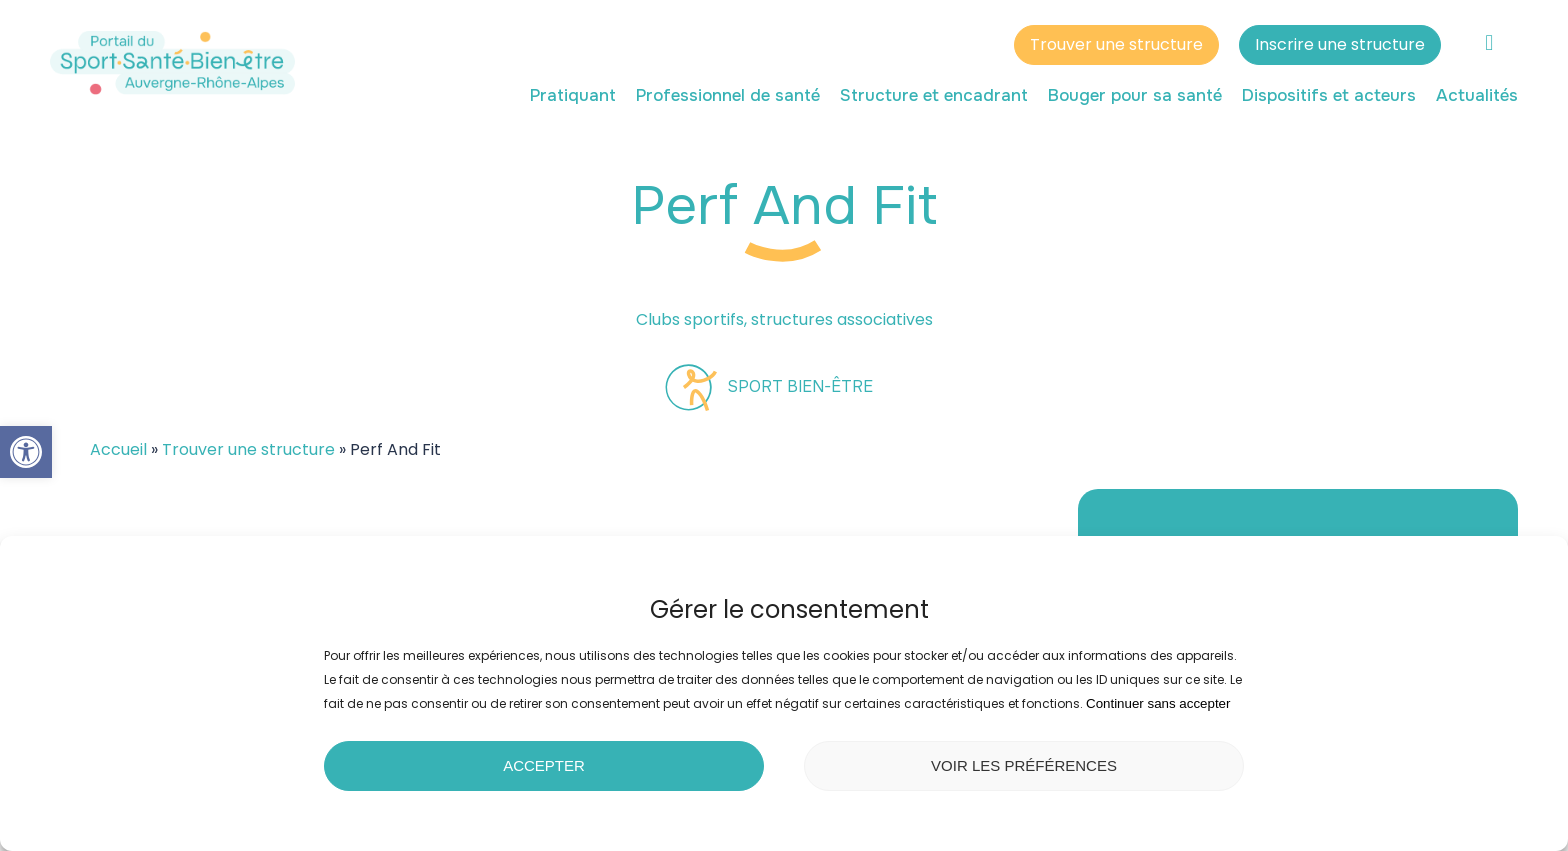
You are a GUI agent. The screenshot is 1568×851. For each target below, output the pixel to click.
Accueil (118, 449)
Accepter (544, 765)
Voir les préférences (1024, 765)
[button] (26, 452)
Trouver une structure (1116, 47)
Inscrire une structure (1340, 47)
